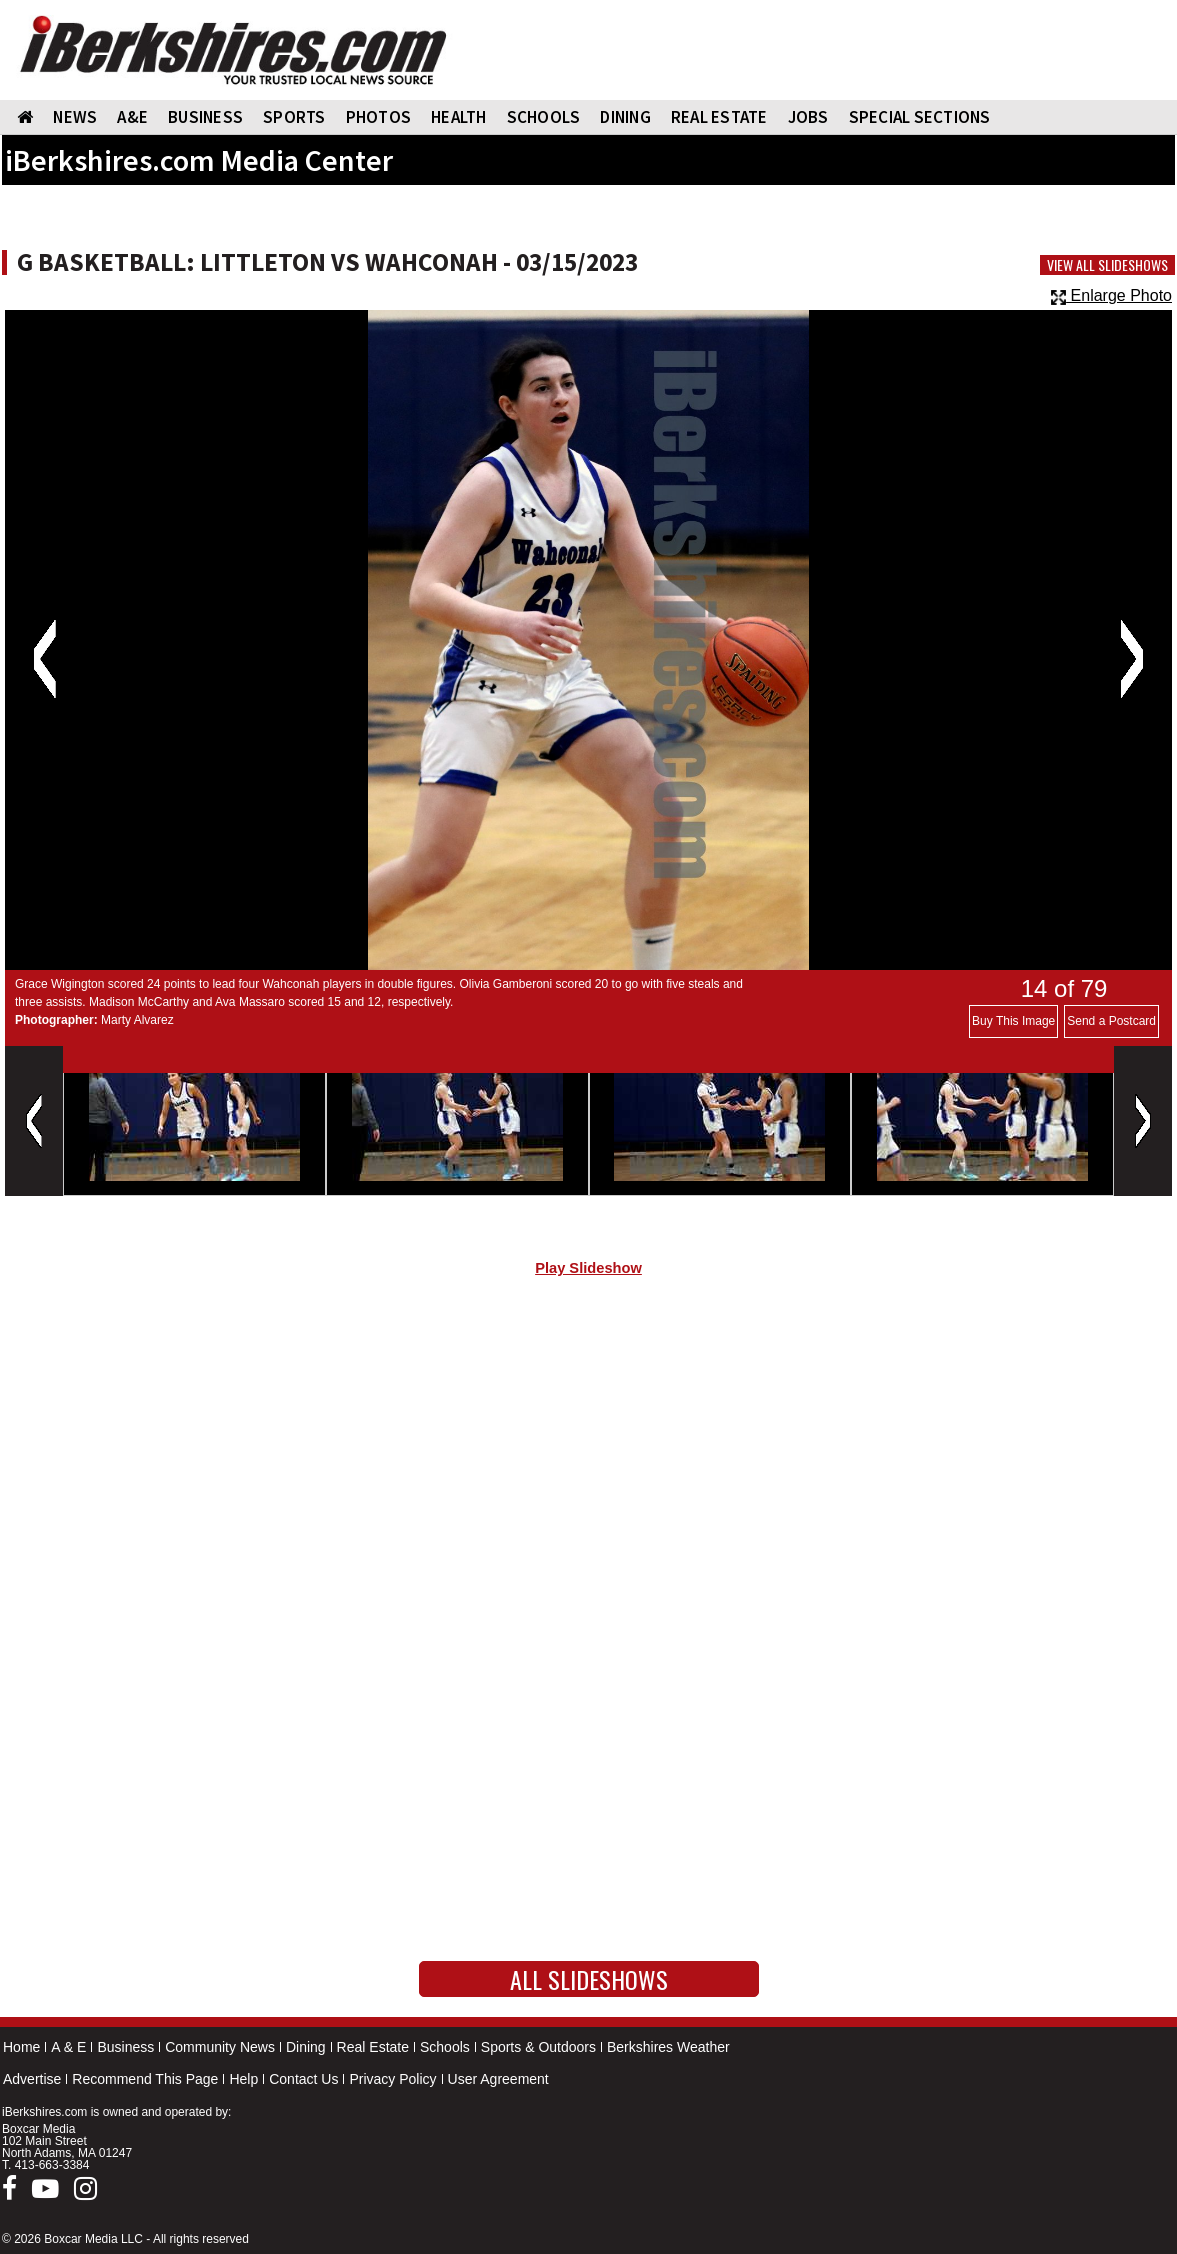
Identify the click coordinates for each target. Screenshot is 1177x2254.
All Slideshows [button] (589, 1979)
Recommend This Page (145, 2079)
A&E (132, 117)
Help (243, 2079)
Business (125, 2047)
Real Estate (373, 2047)
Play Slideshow (588, 1268)
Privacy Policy (392, 2079)
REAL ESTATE (719, 117)
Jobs (808, 117)
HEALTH (459, 117)
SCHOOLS (544, 117)
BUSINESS (205, 117)
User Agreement (498, 2079)
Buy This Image (1013, 1021)
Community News (220, 2047)
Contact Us (303, 2079)
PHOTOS (379, 117)
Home (21, 2047)
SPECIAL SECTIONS (920, 117)
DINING (625, 117)
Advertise (32, 2079)
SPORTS (294, 117)
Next (1131, 659)
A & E (68, 2047)
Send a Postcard (1111, 1021)
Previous (44, 659)
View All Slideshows (1107, 265)
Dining (306, 2047)
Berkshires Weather (668, 2047)
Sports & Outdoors (538, 2047)
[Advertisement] (588, 1461)
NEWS (75, 117)
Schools (445, 2047)
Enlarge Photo (1111, 295)
